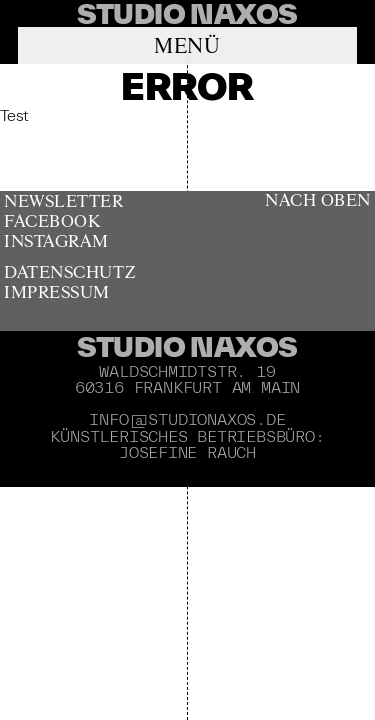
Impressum (57, 293)
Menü (187, 47)
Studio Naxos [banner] (187, 346)
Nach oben (318, 201)
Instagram (56, 242)
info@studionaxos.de (187, 419)
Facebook (52, 222)
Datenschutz (70, 273)
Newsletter (63, 202)
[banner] (187, 13)
